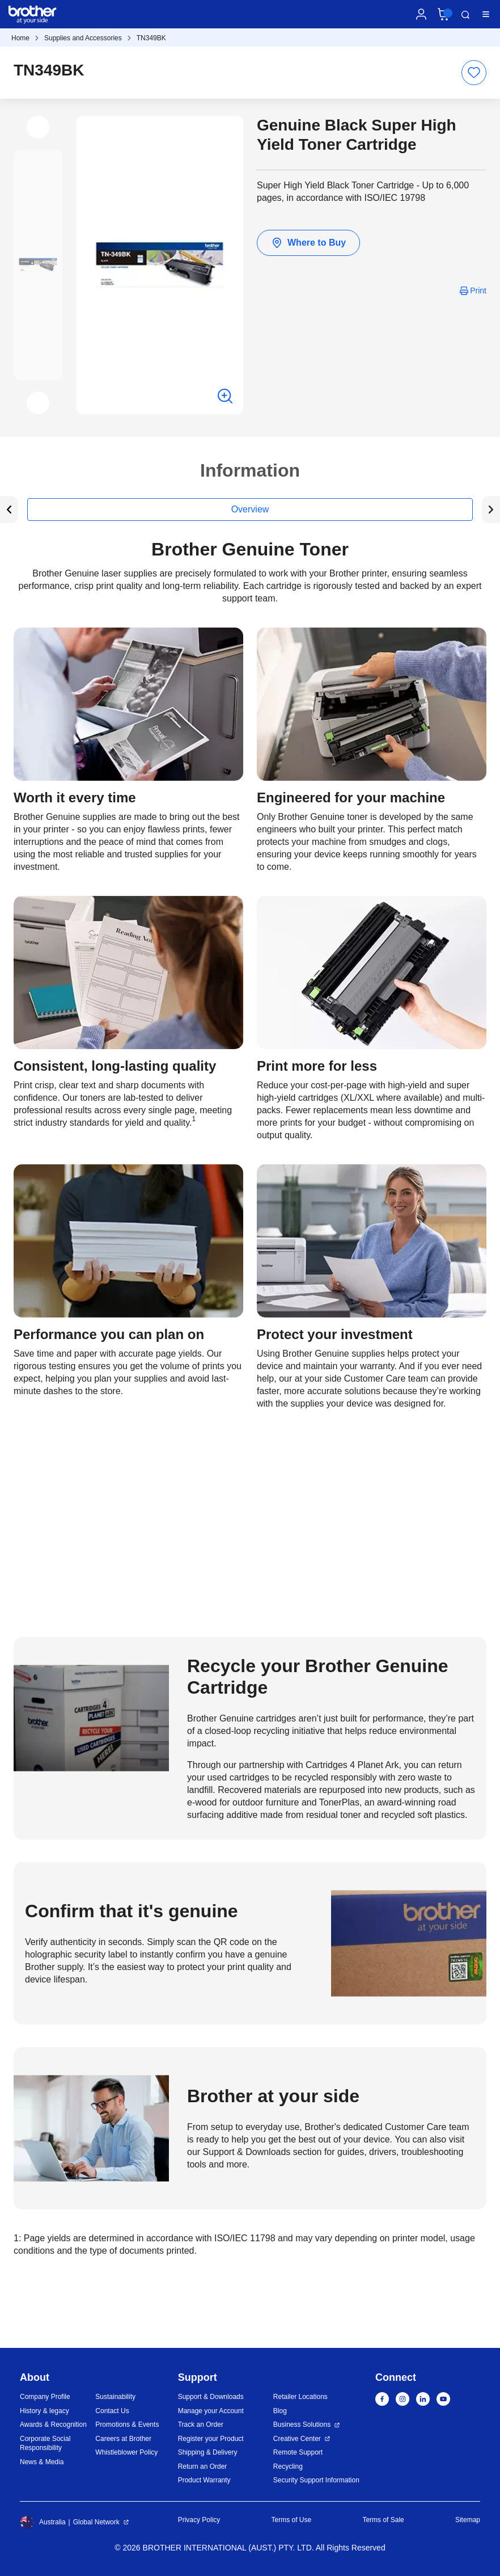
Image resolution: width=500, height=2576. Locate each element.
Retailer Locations (300, 2397)
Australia (43, 2522)
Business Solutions (301, 2424)
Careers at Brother (123, 2439)
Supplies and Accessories (83, 38)
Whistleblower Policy (126, 2452)
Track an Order (200, 2424)
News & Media (41, 2462)
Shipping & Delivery (208, 2452)
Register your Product (211, 2439)
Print (478, 290)
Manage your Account (211, 2411)
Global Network (96, 2522)
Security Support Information (316, 2480)
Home (20, 38)
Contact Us (112, 2411)
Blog (280, 2411)
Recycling (288, 2466)
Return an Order (202, 2466)
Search (465, 14)
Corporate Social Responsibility (45, 2443)
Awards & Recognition (53, 2424)
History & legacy (44, 2411)
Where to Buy (308, 243)
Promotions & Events (127, 2424)
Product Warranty (204, 2480)
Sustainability (115, 2397)
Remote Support (298, 2452)
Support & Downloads (211, 2397)
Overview (250, 509)
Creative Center (297, 2439)
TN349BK (151, 38)
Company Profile (45, 2397)
